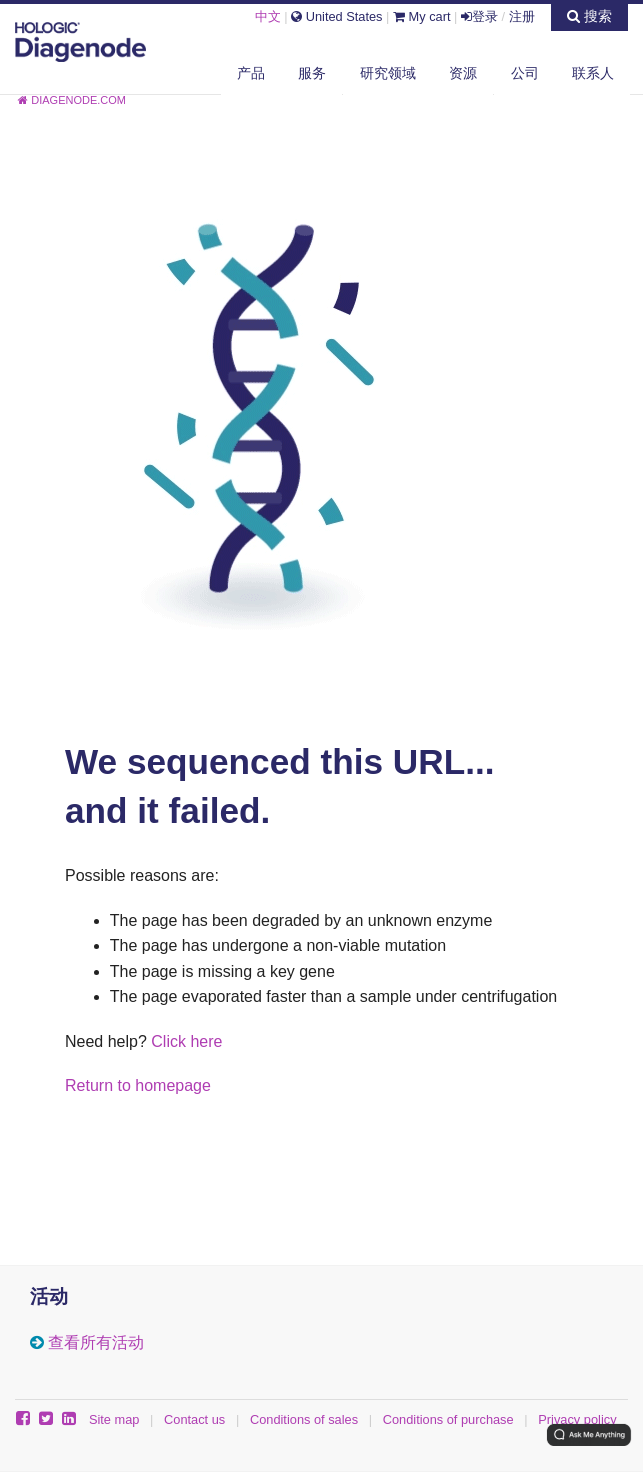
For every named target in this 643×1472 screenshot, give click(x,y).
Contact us (194, 1419)
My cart (422, 16)
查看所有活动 (96, 1342)
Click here (186, 1041)
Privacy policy (577, 1419)
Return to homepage (138, 1085)
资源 (463, 73)
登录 (479, 16)
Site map (114, 1419)
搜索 (589, 16)
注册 (522, 16)
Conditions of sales (304, 1419)
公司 (525, 73)
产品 (251, 73)
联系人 (593, 73)
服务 (312, 73)
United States (336, 16)
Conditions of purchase (448, 1419)
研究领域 (388, 73)
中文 (268, 16)
